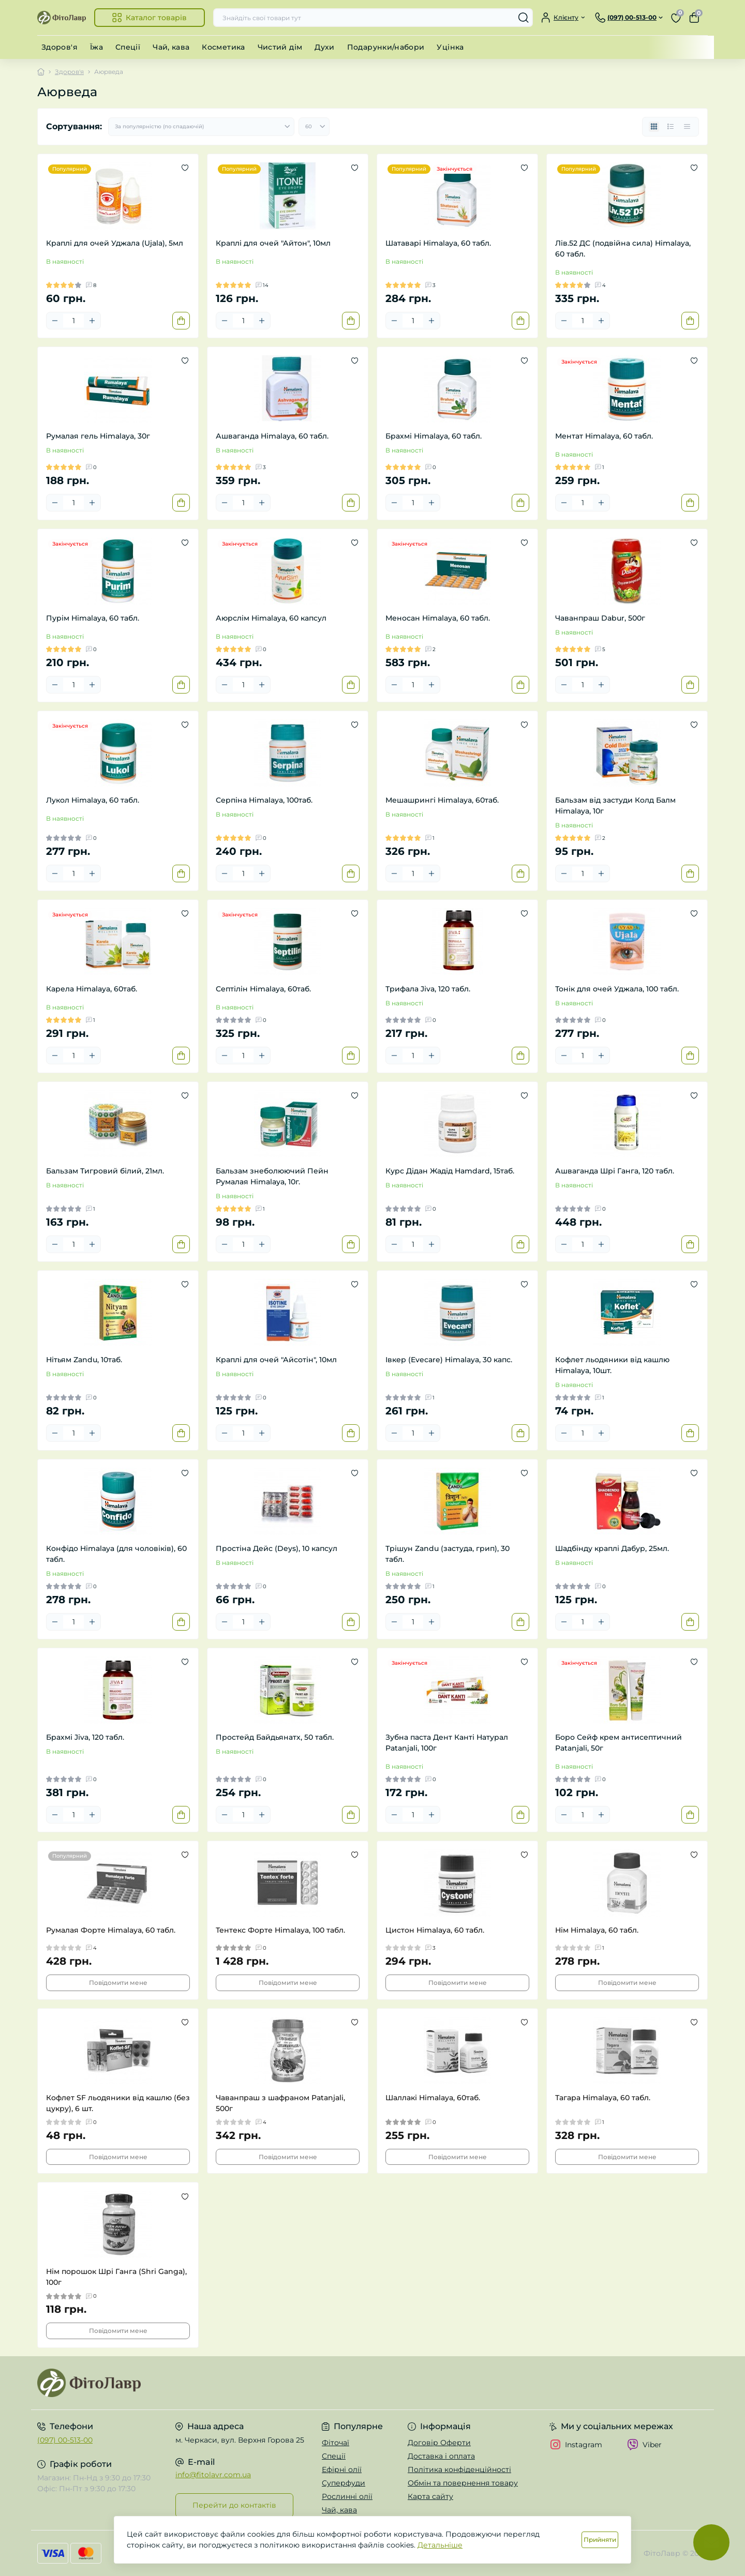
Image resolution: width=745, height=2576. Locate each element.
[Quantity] (73, 320)
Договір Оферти (439, 2442)
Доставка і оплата (441, 2456)
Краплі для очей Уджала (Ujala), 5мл (114, 243)
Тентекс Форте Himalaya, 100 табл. (280, 1930)
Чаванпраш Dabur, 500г (600, 618)
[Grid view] (654, 127)
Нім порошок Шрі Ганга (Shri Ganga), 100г (116, 2277)
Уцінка (450, 47)
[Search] (523, 17)
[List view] (670, 127)
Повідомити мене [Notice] (118, 1982)
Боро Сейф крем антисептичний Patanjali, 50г (618, 1743)
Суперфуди (343, 2483)
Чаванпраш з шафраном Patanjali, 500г (280, 2103)
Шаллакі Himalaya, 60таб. (432, 2097)
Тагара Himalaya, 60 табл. (602, 2097)
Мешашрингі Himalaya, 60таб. (442, 800)
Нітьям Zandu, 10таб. (84, 1359)
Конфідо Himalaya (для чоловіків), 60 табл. (116, 1554)
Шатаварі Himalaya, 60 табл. (438, 243)
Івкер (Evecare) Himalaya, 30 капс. (448, 1359)
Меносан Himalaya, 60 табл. (437, 618)
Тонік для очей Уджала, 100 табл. (617, 988)
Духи (324, 47)
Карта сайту (430, 2496)
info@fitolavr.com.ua (213, 2474)
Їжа (96, 47)
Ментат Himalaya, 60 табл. (604, 436)
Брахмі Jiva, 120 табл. (85, 1737)
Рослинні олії (347, 2496)
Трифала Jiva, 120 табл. (427, 988)
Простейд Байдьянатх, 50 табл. (275, 1737)
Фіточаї (335, 2442)
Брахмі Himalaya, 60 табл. (433, 436)
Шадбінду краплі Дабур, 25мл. (612, 1548)
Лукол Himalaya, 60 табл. (92, 800)
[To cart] (181, 320)
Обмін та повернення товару (463, 2483)
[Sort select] (201, 126)
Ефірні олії (342, 2469)
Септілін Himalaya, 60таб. (263, 988)
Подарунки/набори (386, 47)
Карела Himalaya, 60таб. (91, 988)
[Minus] (55, 320)
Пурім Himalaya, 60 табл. (92, 618)
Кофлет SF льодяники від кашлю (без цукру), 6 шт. (118, 2103)
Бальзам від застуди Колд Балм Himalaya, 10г (615, 805)
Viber (644, 2444)
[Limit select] (314, 126)
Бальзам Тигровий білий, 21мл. (105, 1171)
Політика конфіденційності (459, 2469)
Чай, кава (171, 47)
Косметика (223, 47)
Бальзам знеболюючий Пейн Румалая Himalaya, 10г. (272, 1176)
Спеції (127, 47)
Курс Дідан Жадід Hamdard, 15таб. (449, 1171)
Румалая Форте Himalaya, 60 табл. (110, 1930)
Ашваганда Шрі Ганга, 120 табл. (614, 1171)
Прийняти (600, 2539)
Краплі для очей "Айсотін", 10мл (276, 1359)
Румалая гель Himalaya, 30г (98, 436)
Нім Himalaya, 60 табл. (596, 1930)
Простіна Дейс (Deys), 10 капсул (276, 1548)
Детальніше (440, 2545)
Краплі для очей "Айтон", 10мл (273, 243)
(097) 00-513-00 (65, 2440)
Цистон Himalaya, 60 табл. (434, 1930)
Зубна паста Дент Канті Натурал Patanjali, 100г (446, 1743)
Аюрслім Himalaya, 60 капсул (271, 618)
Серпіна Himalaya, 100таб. (264, 800)
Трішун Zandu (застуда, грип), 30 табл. (447, 1554)
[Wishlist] (185, 167)
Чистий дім (280, 47)
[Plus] (92, 320)
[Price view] (687, 127)
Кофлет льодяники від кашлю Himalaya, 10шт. (612, 1365)
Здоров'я (59, 47)
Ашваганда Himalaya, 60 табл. (272, 436)
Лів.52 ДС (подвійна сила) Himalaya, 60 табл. (623, 248)
